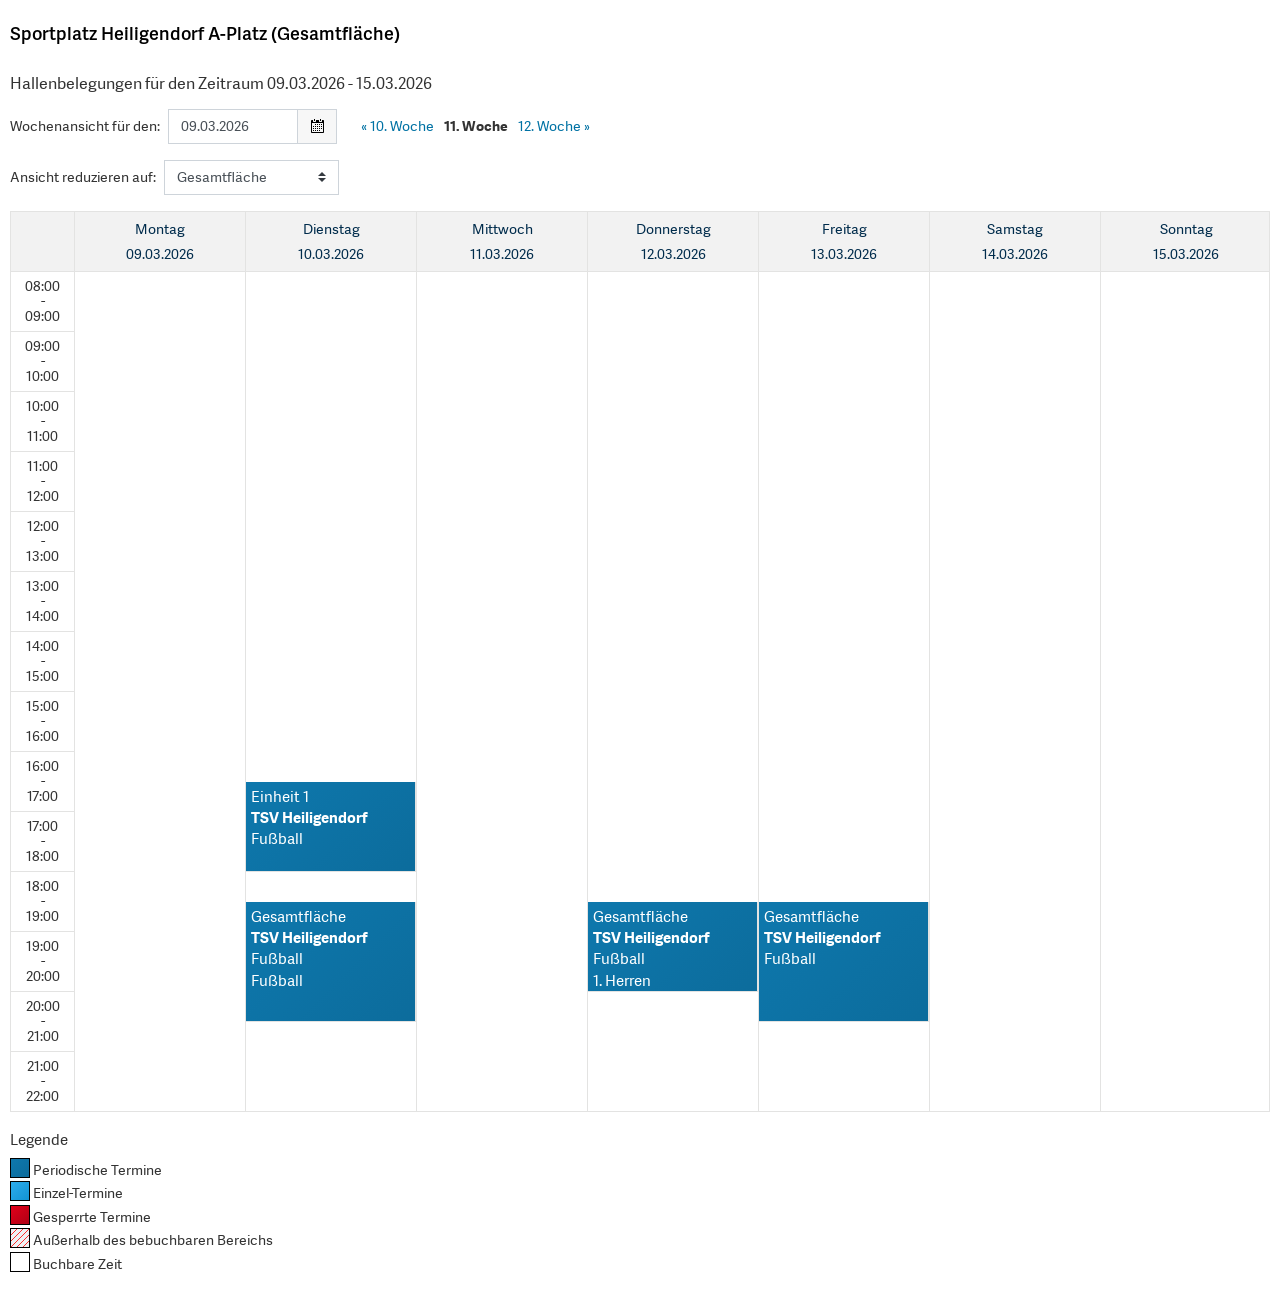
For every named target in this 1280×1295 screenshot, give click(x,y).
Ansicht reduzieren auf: (83, 177)
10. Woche (397, 126)
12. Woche (554, 126)
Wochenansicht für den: (85, 126)
